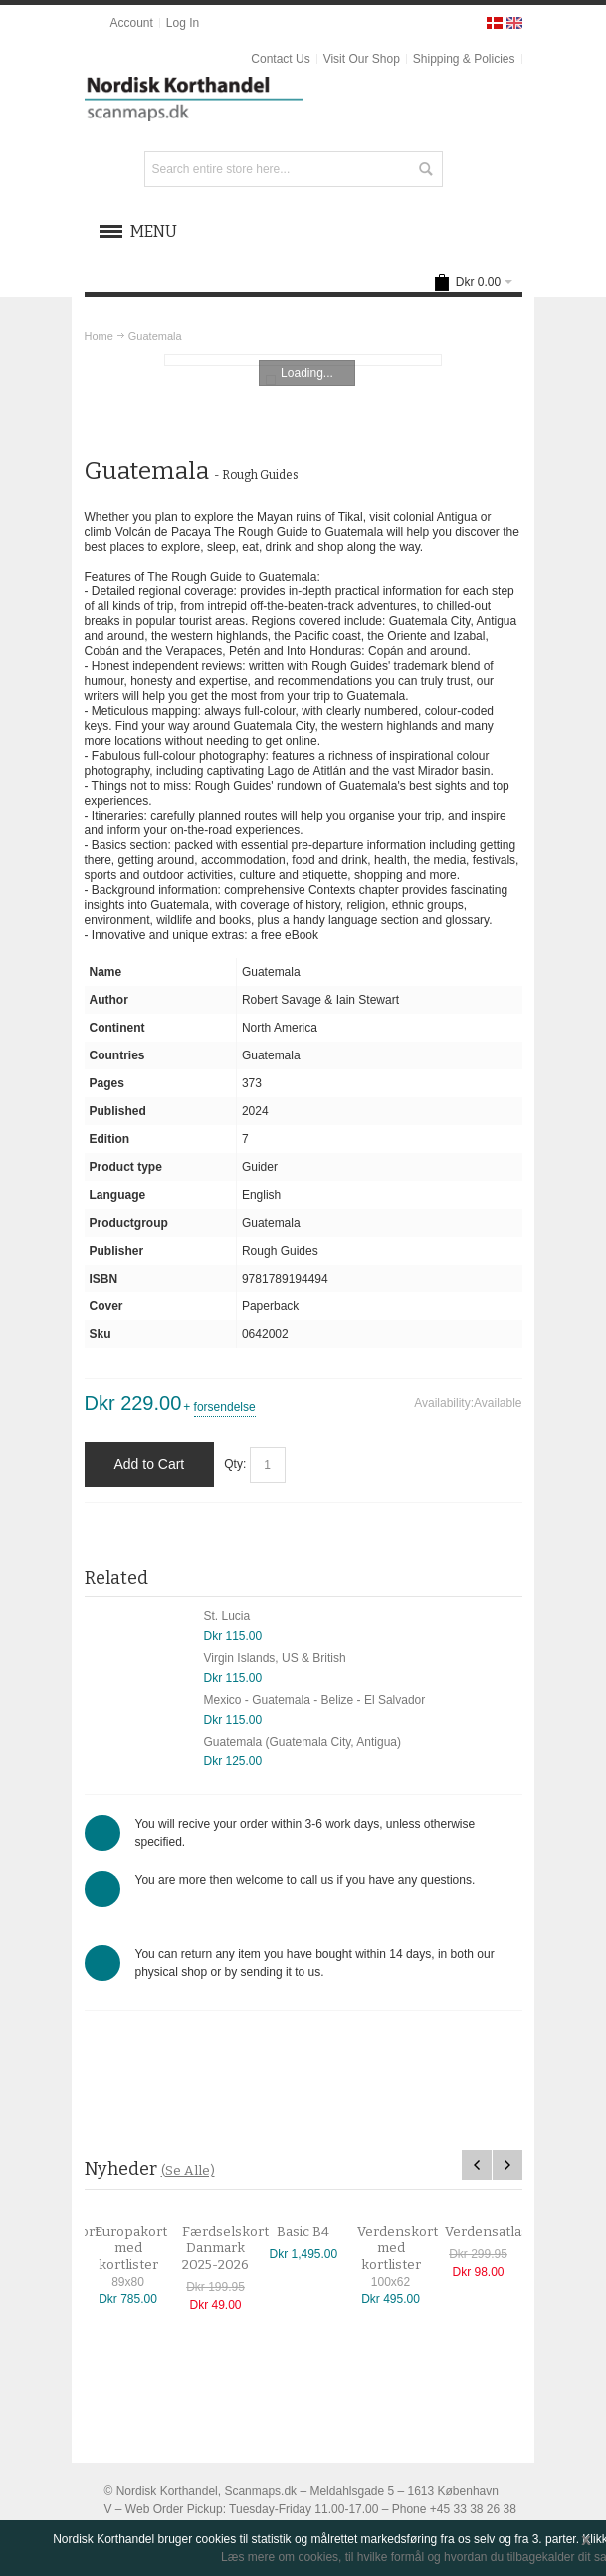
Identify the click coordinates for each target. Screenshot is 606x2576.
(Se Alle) (188, 2170)
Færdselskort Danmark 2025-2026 (235, 2249)
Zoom (302, 360)
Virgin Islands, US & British (275, 1658)
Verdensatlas (496, 2232)
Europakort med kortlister (140, 2249)
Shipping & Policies (464, 59)
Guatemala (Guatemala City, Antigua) (303, 1742)
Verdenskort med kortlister (407, 2249)
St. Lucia (227, 1616)
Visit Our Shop (361, 59)
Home (99, 336)
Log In (182, 23)
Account (130, 23)
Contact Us (280, 59)
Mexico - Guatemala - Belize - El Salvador (315, 1700)
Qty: (235, 1464)
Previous (477, 2165)
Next (507, 2165)
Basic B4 (314, 2232)
